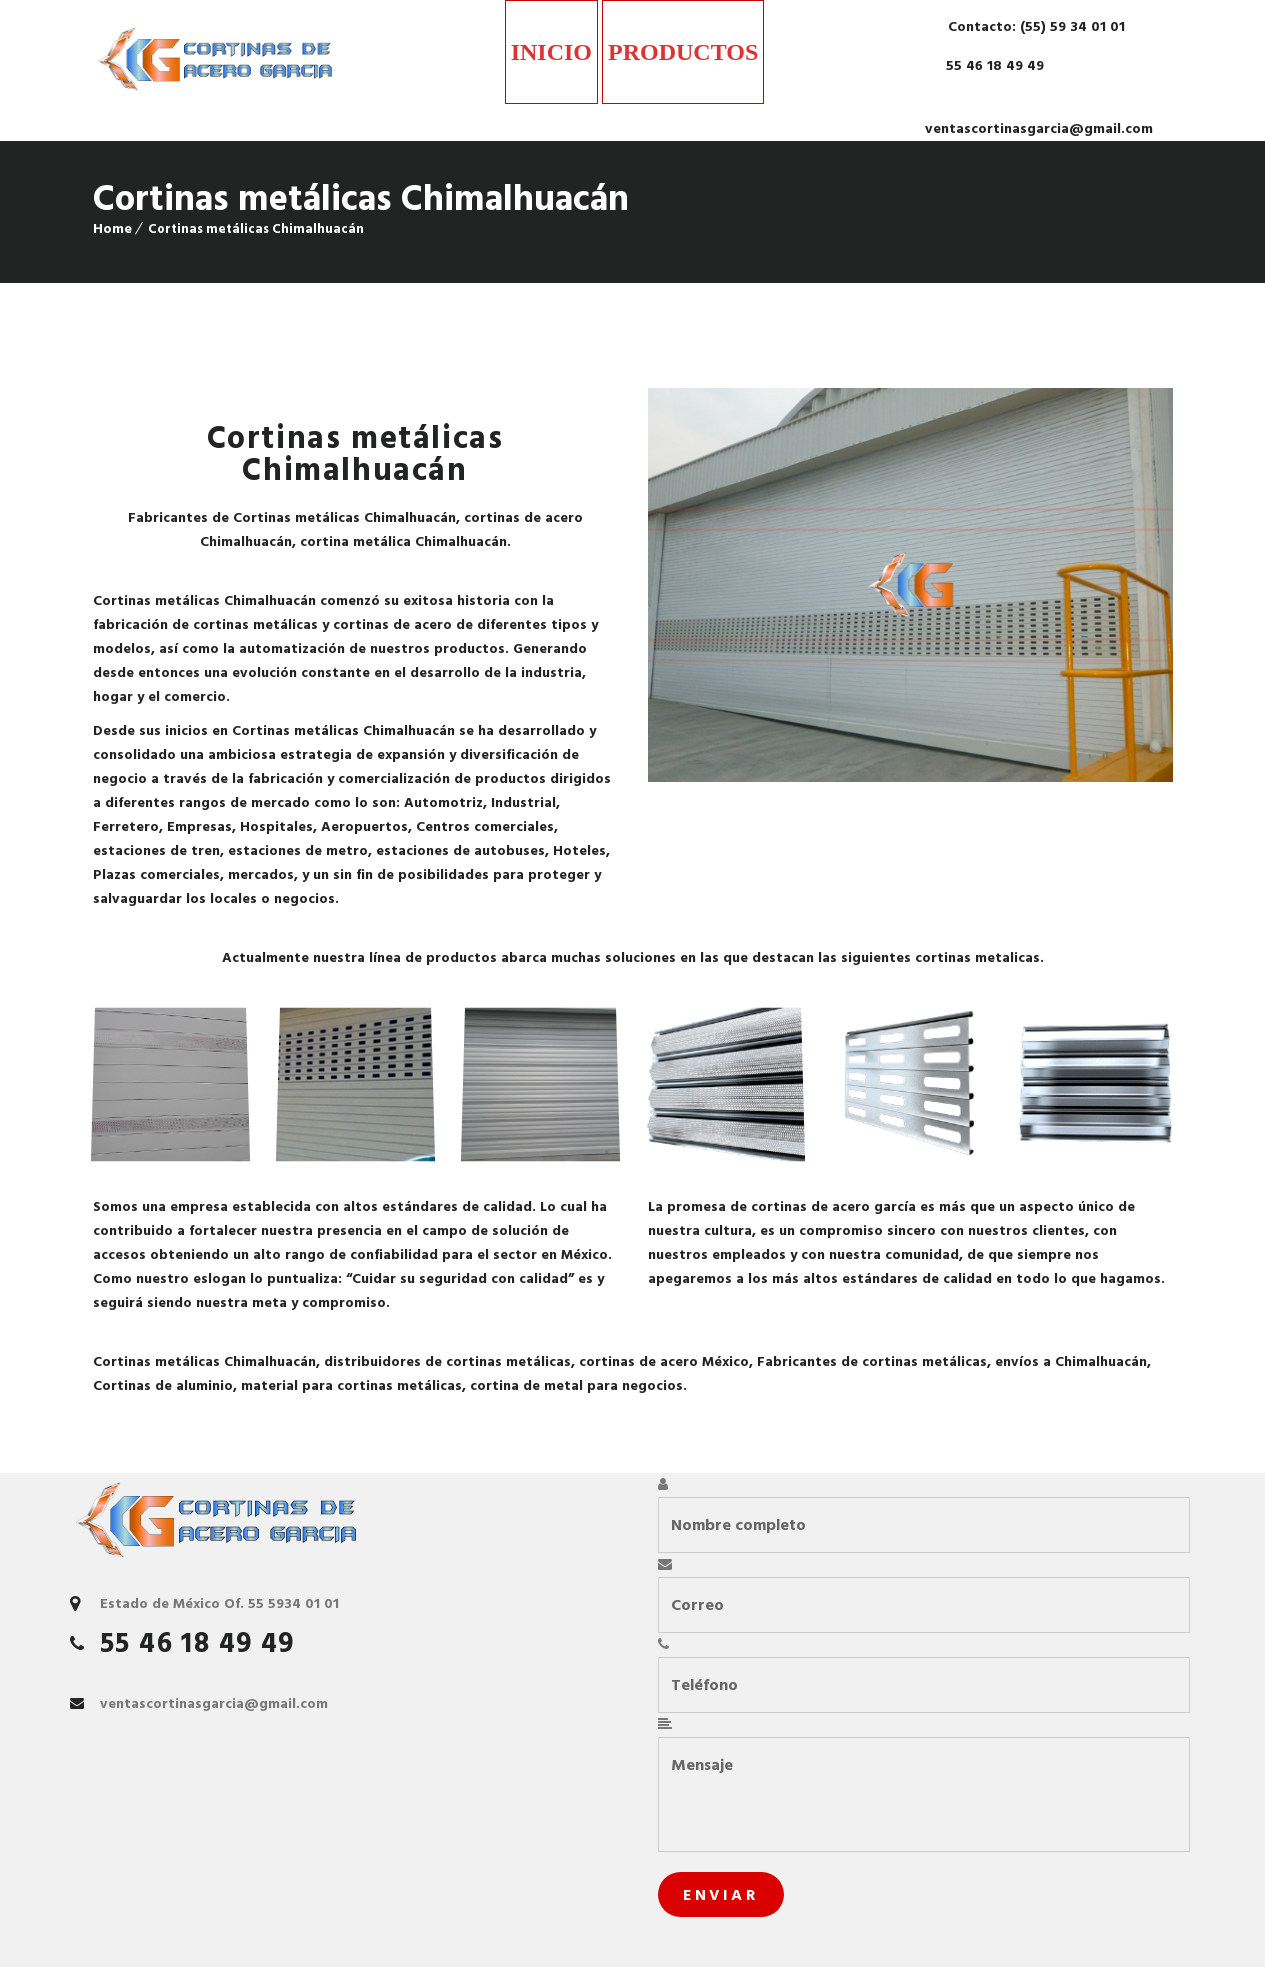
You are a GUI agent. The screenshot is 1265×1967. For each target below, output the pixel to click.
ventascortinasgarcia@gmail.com (1039, 128)
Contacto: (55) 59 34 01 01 (1034, 26)
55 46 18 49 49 (993, 65)
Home (112, 228)
